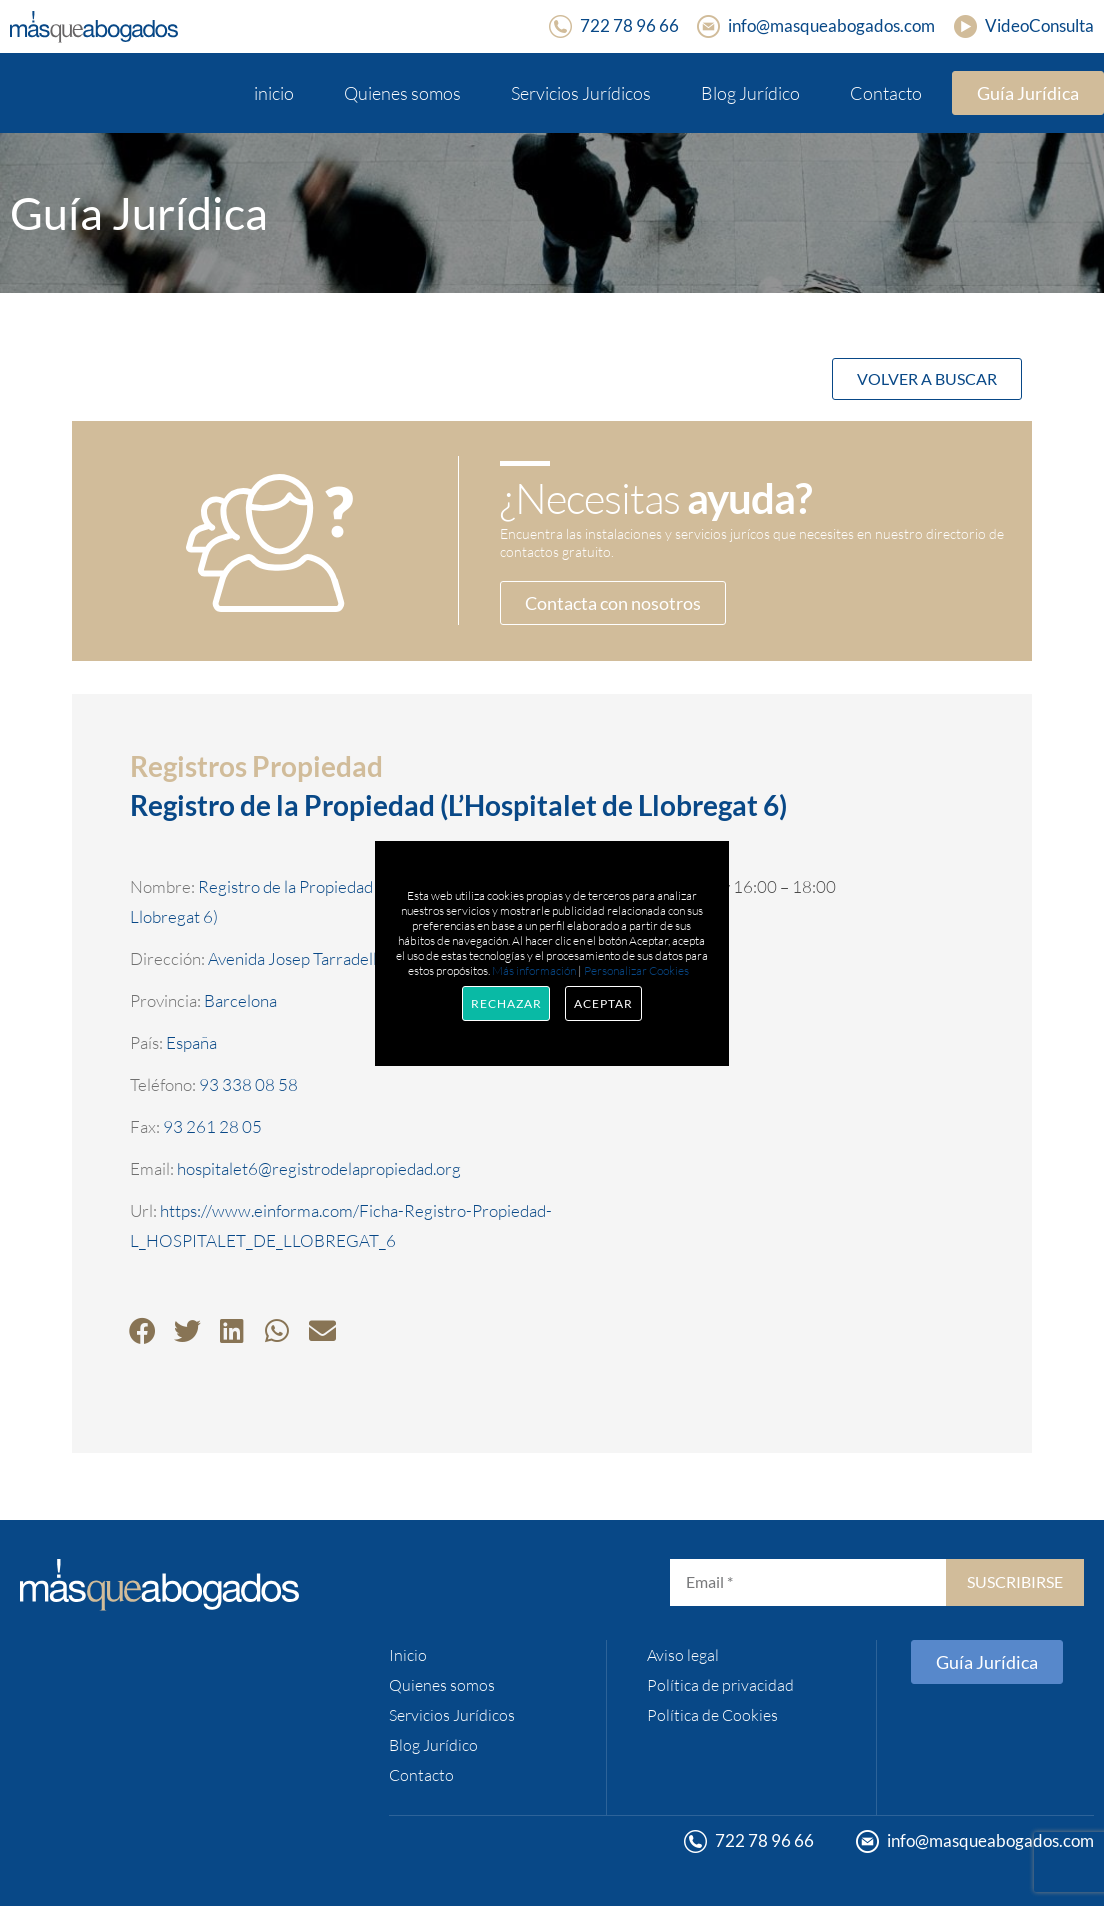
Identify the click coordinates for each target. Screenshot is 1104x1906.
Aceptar (603, 1003)
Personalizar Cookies (636, 970)
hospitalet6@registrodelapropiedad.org (319, 1168)
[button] (142, 1330)
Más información (534, 970)
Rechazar (506, 1003)
